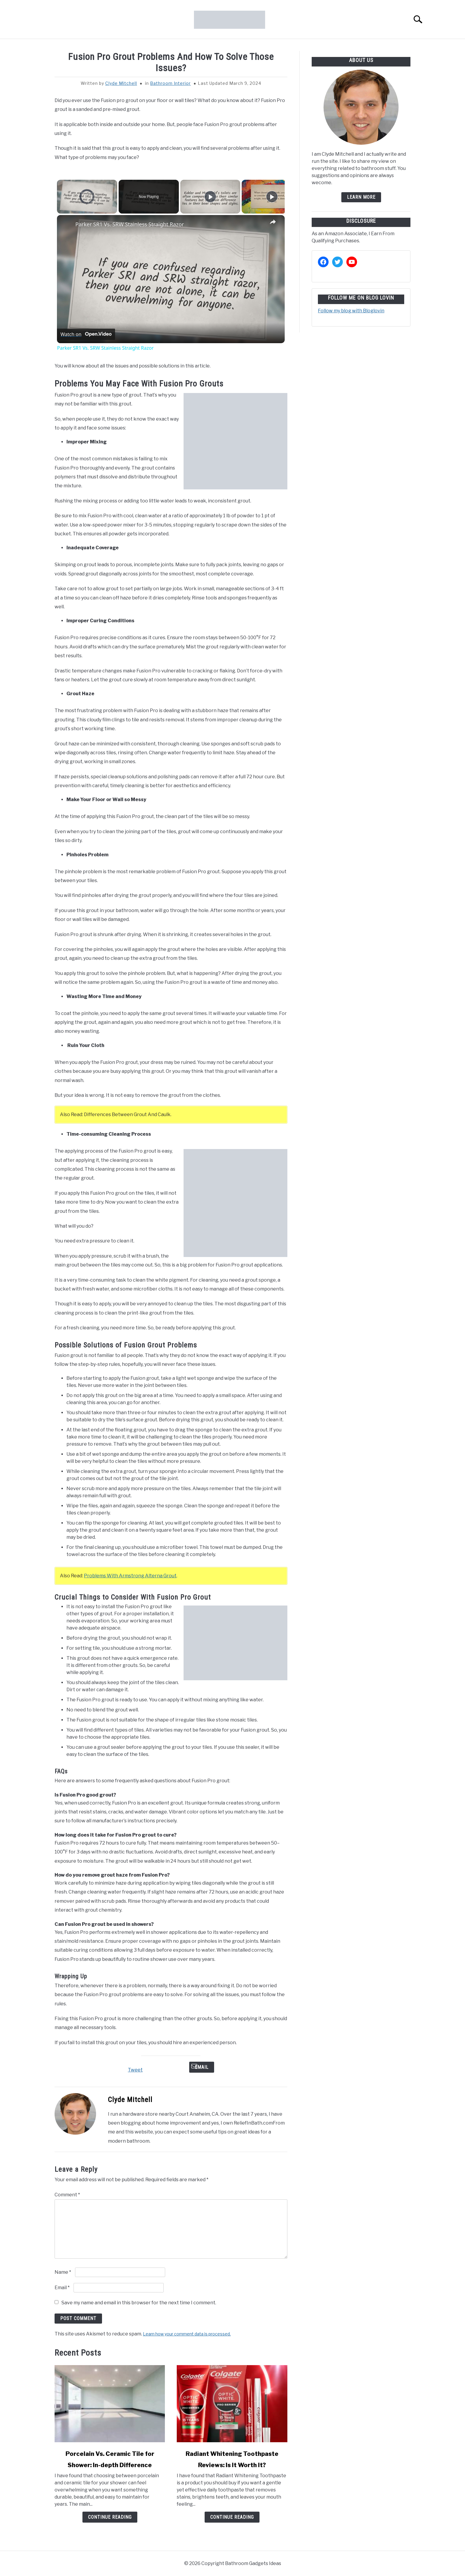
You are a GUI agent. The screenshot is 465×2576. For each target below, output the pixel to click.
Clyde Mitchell (121, 83)
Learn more (361, 197)
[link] (66, 224)
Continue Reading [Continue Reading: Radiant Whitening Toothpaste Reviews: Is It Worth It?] (232, 2517)
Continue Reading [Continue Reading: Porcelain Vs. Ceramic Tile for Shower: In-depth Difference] (110, 2517)
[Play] (210, 197)
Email (201, 2067)
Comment (67, 2195)
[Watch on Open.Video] (86, 334)
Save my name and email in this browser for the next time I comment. (138, 2302)
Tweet (135, 2070)
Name (63, 2272)
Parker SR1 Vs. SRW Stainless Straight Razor (129, 224)
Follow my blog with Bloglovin (351, 311)
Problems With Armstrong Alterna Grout (130, 1576)
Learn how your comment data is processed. (187, 2333)
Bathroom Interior (170, 83)
